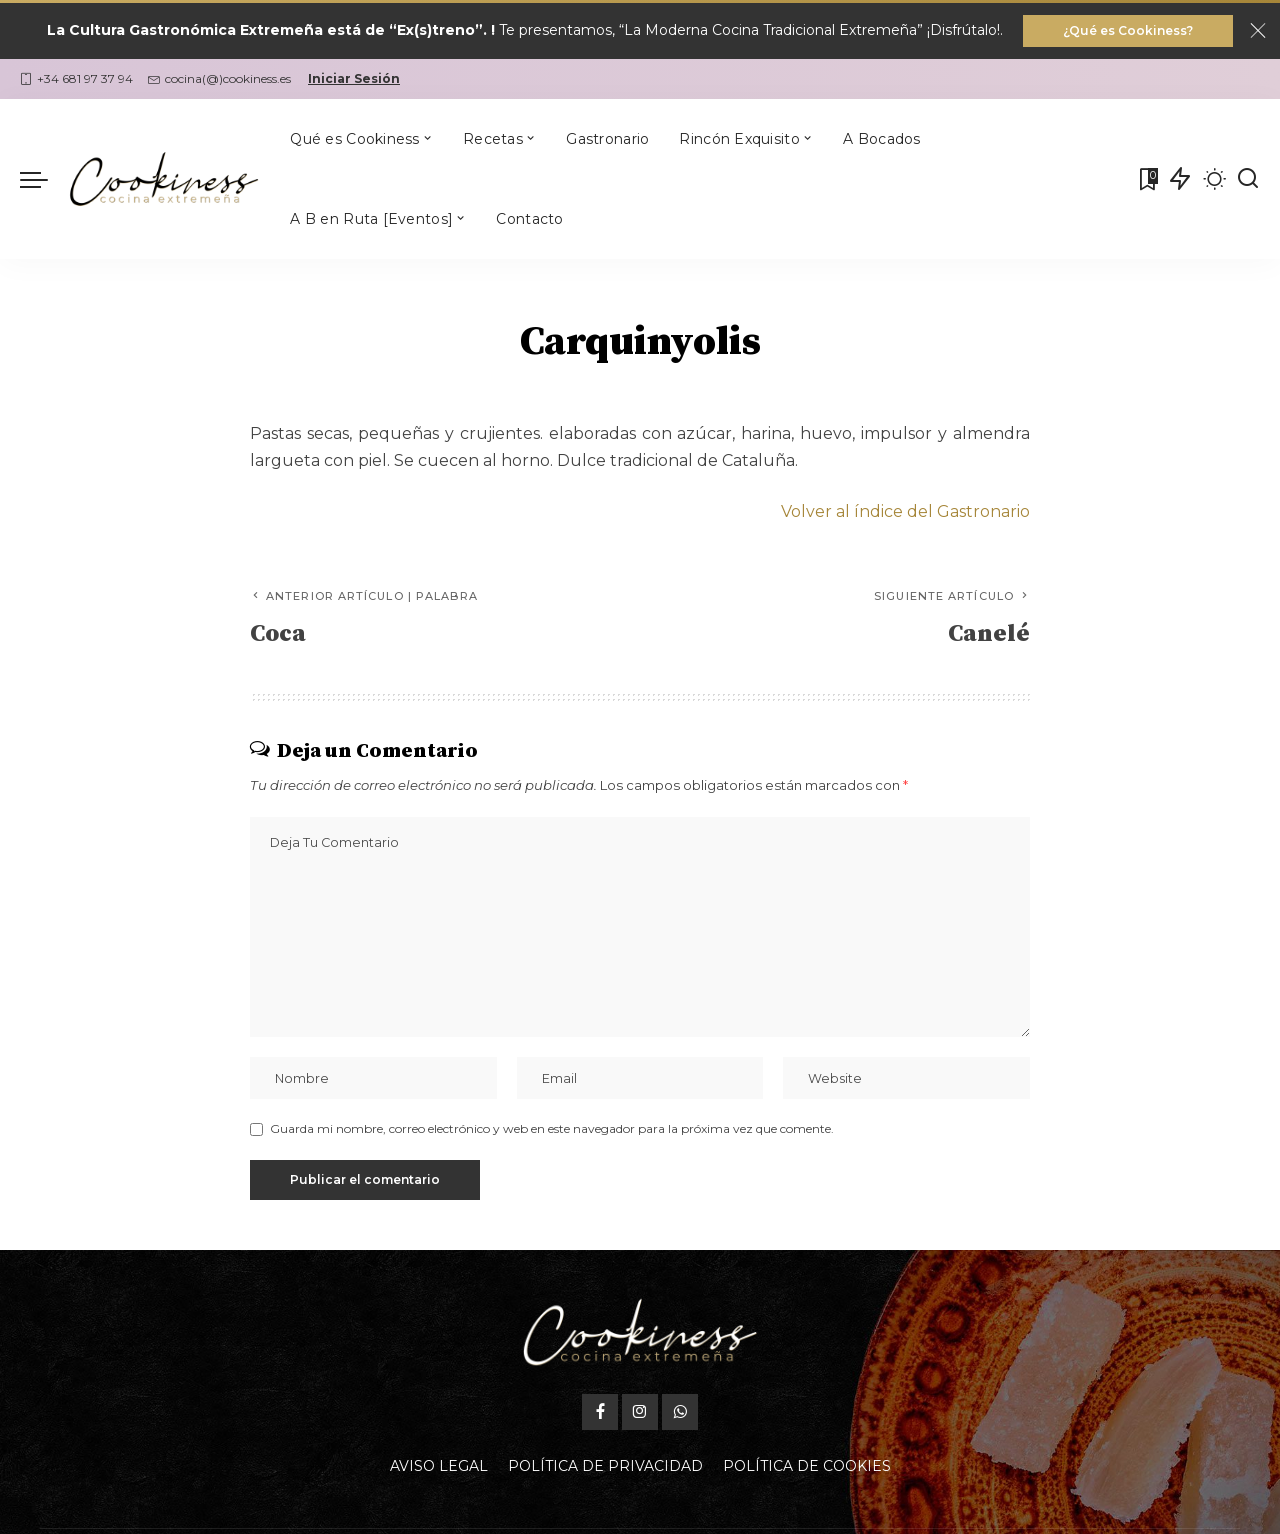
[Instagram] (640, 1412)
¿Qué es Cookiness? (1128, 30)
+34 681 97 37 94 (76, 78)
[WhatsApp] (680, 1412)
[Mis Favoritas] (1147, 179)
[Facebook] (600, 1412)
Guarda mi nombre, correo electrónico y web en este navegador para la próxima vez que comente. (552, 1128)
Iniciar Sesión (354, 78)
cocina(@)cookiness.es (219, 78)
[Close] (1258, 31)
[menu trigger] (44, 179)
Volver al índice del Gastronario (905, 511)
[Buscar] (1248, 179)
